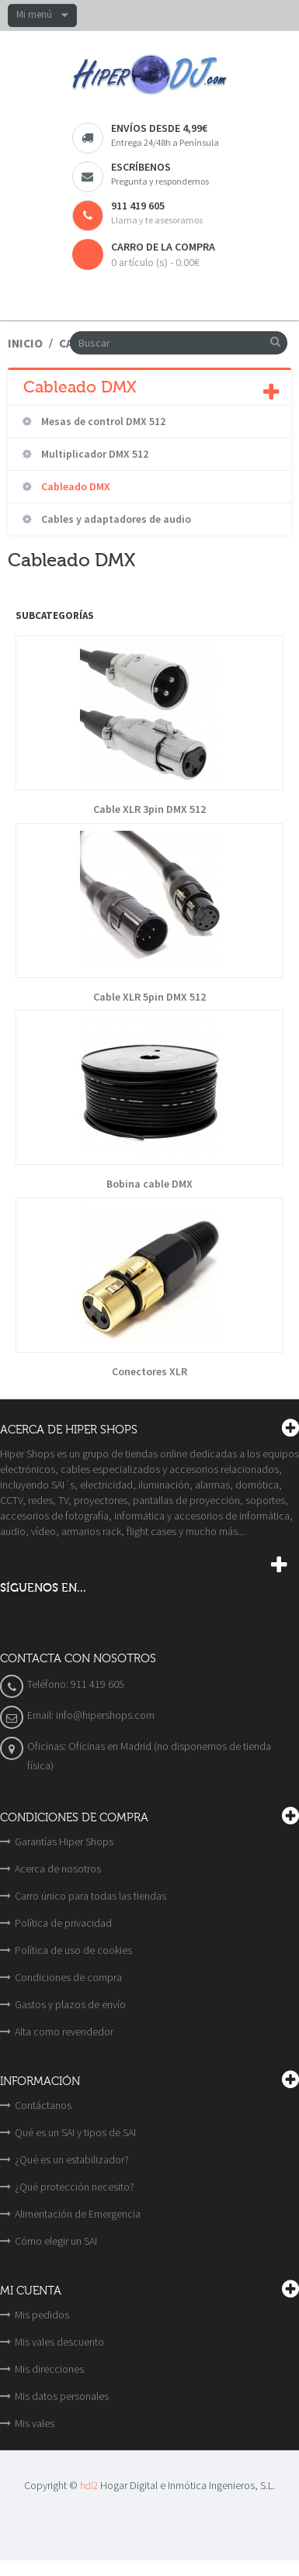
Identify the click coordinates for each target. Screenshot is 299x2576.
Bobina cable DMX (149, 1184)
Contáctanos (43, 2105)
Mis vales (34, 2423)
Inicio (25, 343)
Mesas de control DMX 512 (102, 421)
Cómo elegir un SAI (56, 2241)
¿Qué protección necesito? (74, 2187)
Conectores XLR (149, 1372)
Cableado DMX (74, 486)
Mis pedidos (42, 2315)
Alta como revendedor (64, 2031)
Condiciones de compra (68, 1977)
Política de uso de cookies (73, 1950)
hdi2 (89, 2485)
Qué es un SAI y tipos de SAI (75, 2132)
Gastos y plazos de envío (70, 2004)
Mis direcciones (49, 2369)
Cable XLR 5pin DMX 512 (149, 997)
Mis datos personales (62, 2396)
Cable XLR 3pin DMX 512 (149, 809)
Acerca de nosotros (58, 1869)
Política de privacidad (63, 1923)
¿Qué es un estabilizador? (72, 2159)
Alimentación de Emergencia (78, 2214)
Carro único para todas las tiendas (90, 1896)
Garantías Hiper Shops (64, 1841)
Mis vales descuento (59, 2342)
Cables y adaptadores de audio (115, 519)
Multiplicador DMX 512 (93, 454)
